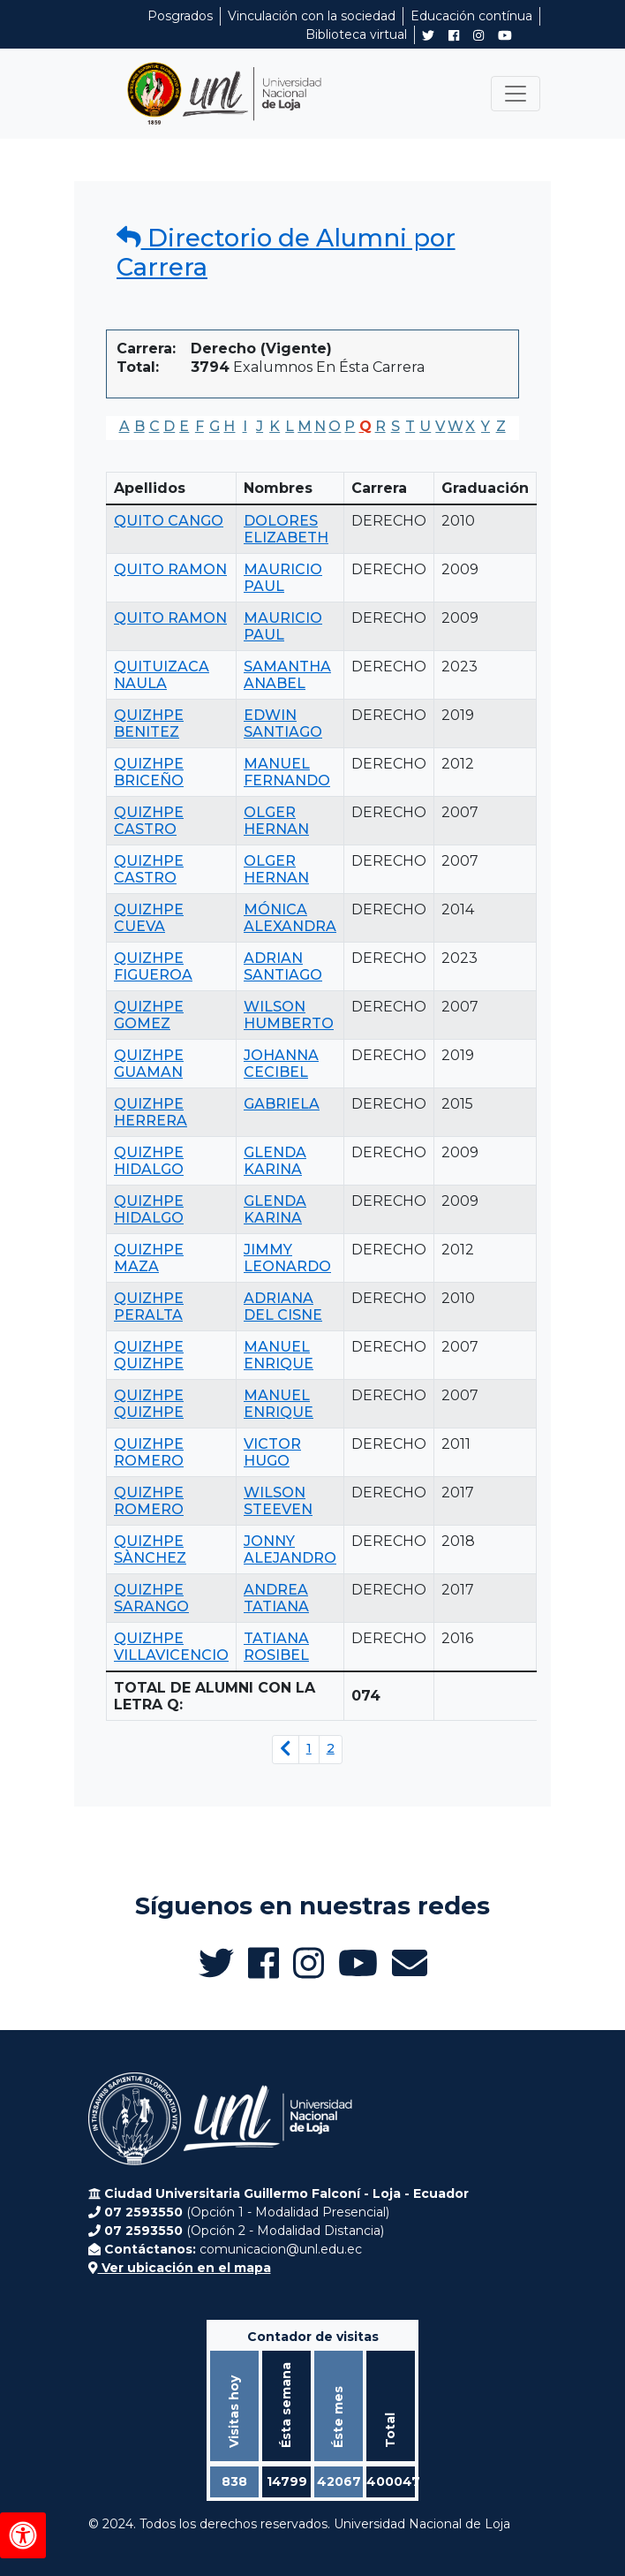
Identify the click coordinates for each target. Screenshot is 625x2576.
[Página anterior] (285, 1749)
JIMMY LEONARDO (287, 1258)
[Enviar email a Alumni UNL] (409, 1963)
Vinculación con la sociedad (311, 16)
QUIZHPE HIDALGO (149, 1161)
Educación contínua (471, 16)
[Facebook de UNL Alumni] (453, 35)
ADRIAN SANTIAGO (283, 966)
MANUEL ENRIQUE (278, 1355)
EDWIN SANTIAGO (283, 723)
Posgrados (180, 16)
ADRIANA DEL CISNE (283, 1306)
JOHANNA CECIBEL (281, 1063)
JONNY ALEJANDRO (290, 1549)
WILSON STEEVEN (278, 1501)
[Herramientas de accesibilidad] (23, 2535)
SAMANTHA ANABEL (287, 675)
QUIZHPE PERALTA (149, 1306)
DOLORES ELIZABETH (286, 529)
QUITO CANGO (168, 520)
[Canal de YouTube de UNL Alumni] (505, 35)
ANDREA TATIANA (276, 1598)
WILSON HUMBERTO (289, 1015)
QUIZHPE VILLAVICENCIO (171, 1646)
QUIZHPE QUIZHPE (149, 1355)
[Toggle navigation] (515, 93)
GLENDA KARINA (275, 1161)
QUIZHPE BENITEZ (149, 723)
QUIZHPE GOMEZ (149, 1015)
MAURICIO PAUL (283, 578)
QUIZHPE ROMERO (149, 1452)
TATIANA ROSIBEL (276, 1646)
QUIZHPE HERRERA (150, 1112)
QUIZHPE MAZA (149, 1258)
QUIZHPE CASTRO (149, 820)
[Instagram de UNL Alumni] (478, 35)
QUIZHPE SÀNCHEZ (150, 1549)
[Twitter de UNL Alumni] (428, 37)
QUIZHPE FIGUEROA (153, 966)
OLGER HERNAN (276, 820)
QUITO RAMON (170, 569)
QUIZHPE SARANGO (151, 1598)
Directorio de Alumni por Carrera (286, 252)
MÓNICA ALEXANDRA (290, 918)
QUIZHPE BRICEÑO (149, 772)
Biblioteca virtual (356, 34)
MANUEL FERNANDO (287, 772)
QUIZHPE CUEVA (149, 918)
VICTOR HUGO (272, 1452)
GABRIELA (282, 1103)
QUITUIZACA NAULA (161, 675)
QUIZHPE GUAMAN (149, 1063)
